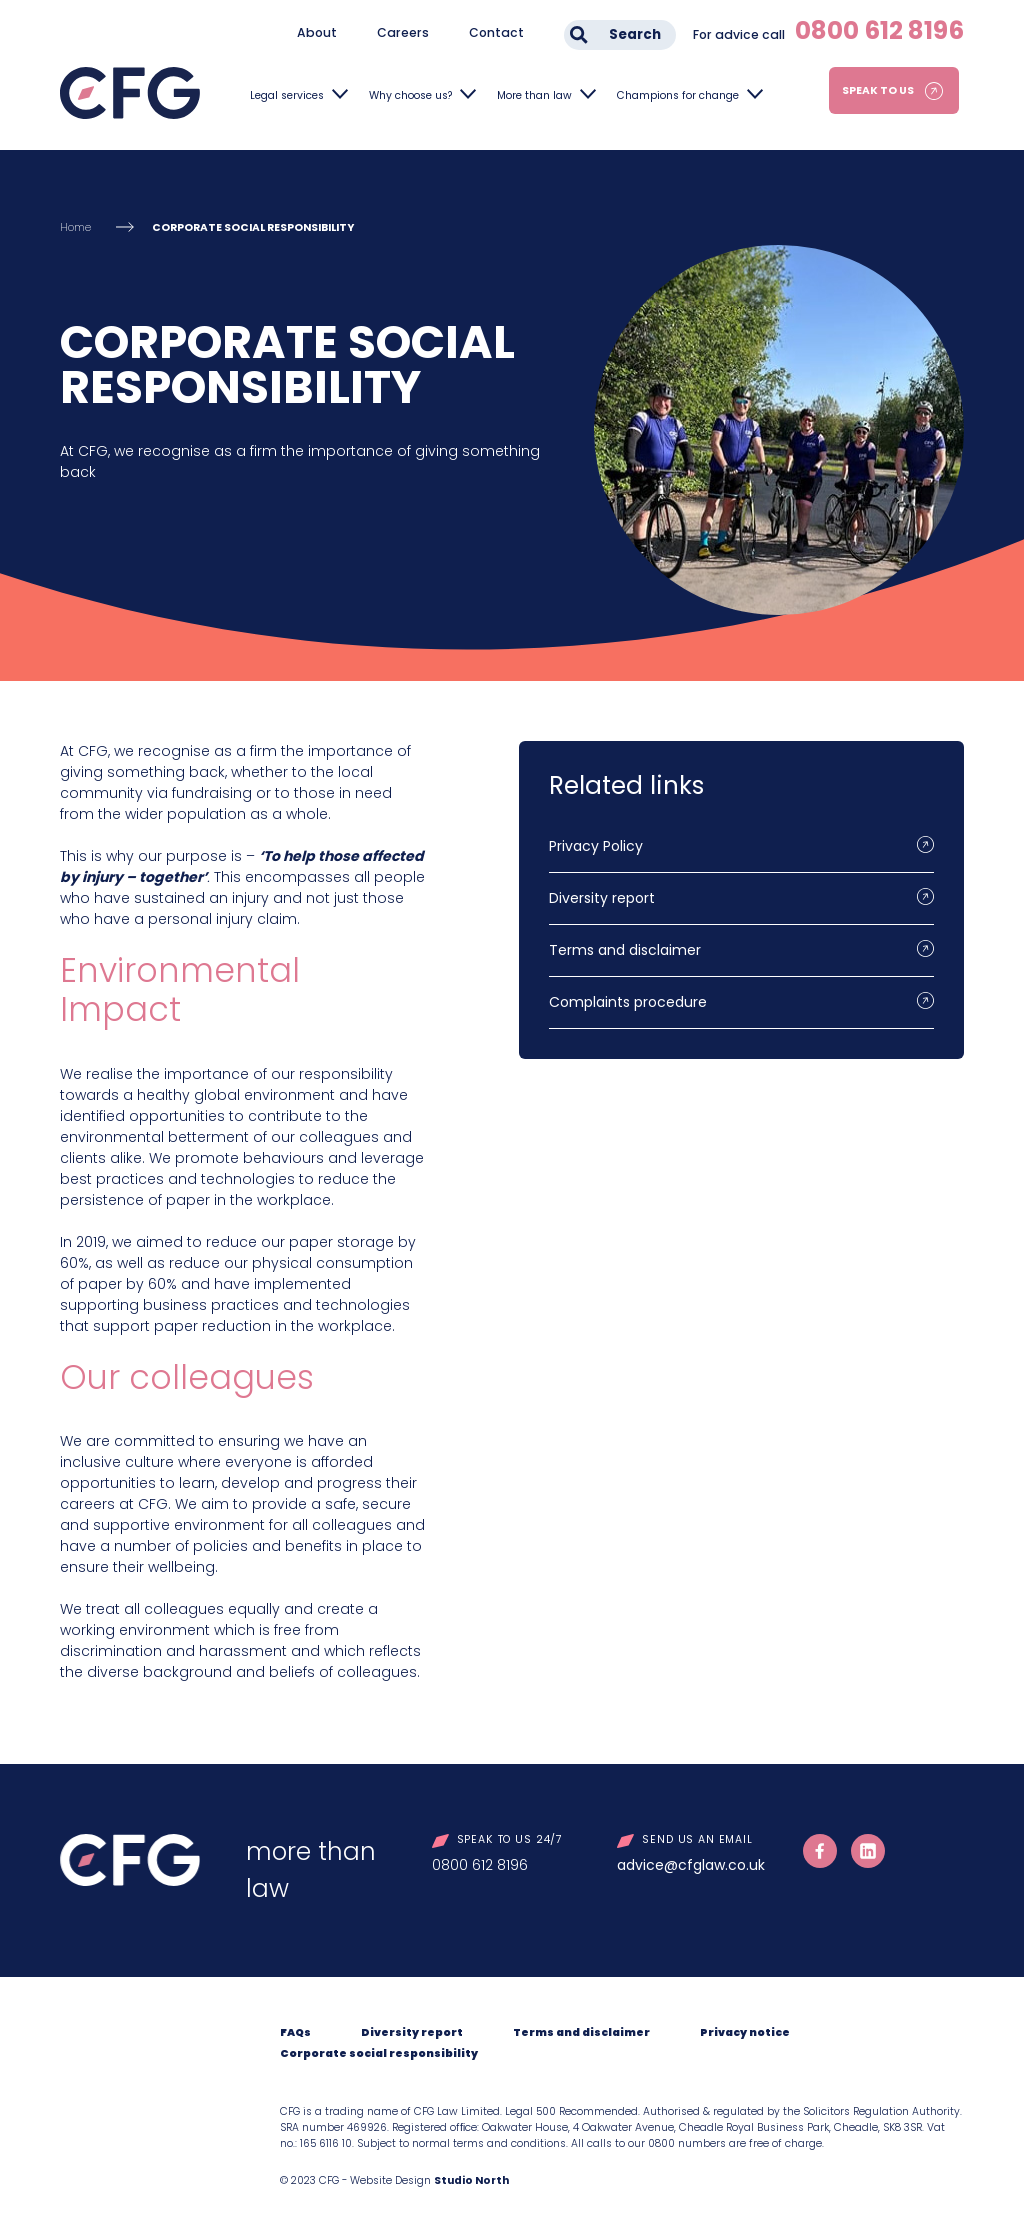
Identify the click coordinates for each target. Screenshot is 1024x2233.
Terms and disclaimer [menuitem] (581, 2032)
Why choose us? (410, 95)
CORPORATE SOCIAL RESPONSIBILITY (253, 227)
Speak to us (878, 90)
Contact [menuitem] (496, 32)
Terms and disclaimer (625, 950)
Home (75, 227)
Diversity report (602, 898)
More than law (534, 95)
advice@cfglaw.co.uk (691, 1865)
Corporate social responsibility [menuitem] (379, 2053)
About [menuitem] (317, 32)
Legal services (287, 95)
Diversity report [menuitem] (412, 2032)
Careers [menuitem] (403, 32)
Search (635, 34)
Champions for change (678, 95)
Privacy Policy (596, 846)
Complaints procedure (628, 1002)
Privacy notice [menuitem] (745, 2032)
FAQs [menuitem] (295, 2032)
